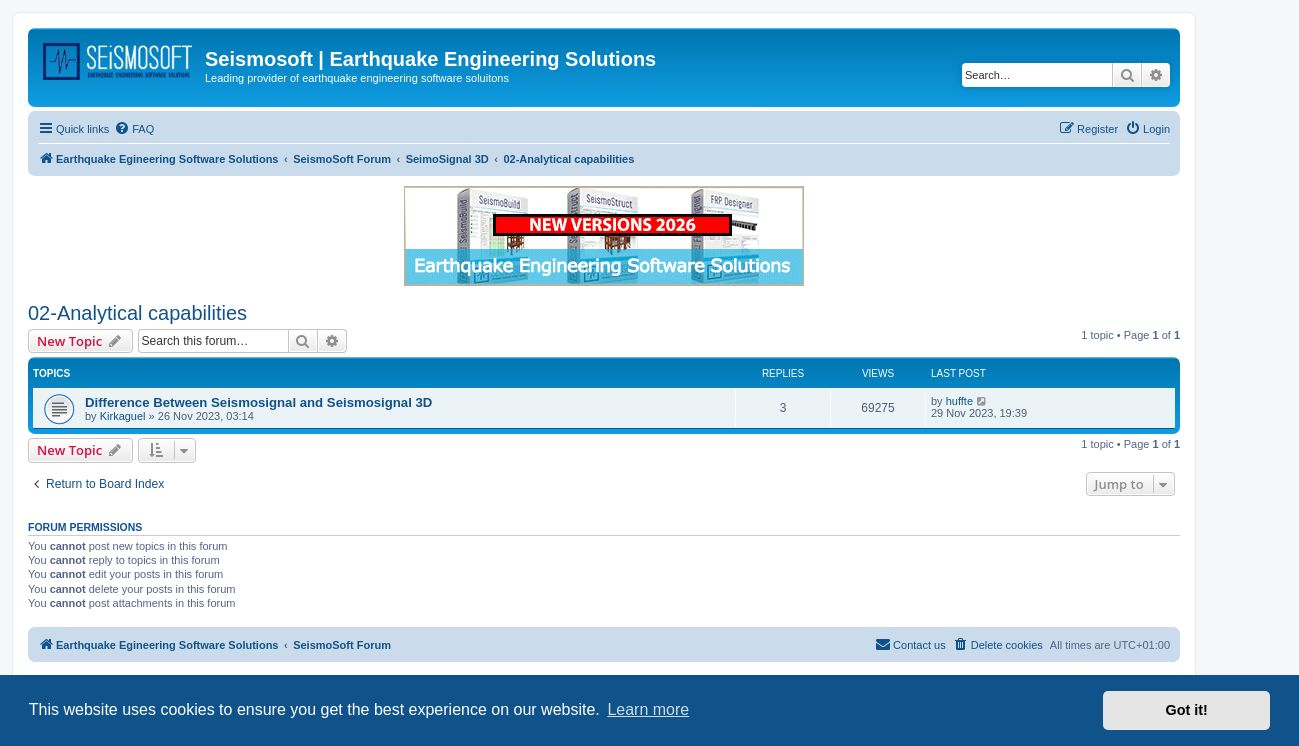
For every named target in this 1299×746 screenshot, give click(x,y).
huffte (959, 401)
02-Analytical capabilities (137, 313)
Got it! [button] (1187, 710)
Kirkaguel (123, 416)
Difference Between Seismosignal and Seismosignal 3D (258, 402)
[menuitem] (134, 129)
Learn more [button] (648, 709)
